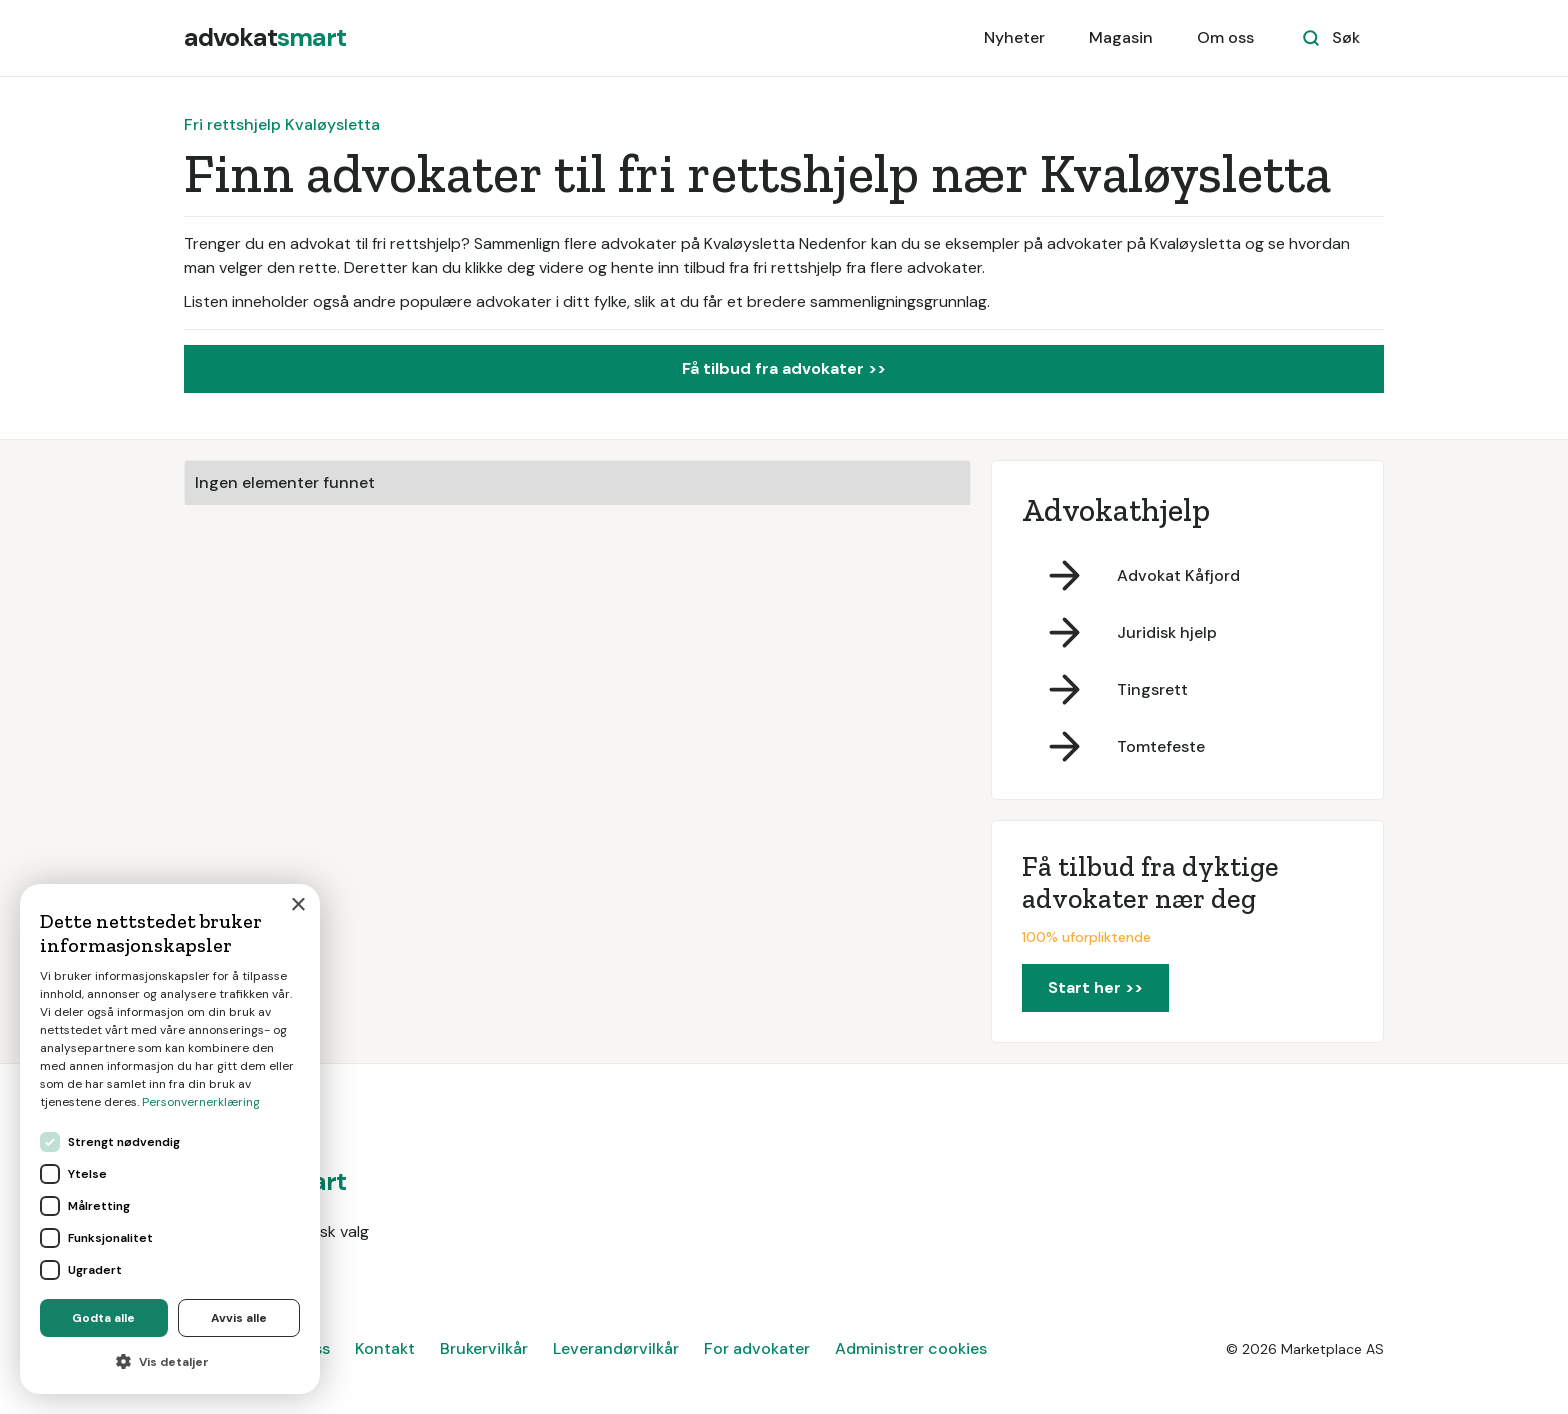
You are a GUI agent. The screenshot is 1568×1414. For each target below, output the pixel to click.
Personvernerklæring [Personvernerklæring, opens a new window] (201, 1102)
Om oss (1225, 37)
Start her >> (1095, 987)
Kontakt (385, 1348)
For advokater (757, 1348)
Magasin (1121, 37)
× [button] (297, 905)
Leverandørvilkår (616, 1348)
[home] (265, 38)
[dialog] (170, 1139)
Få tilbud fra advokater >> (784, 368)
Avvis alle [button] (239, 1318)
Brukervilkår (484, 1348)
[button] (170, 1362)
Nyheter (1014, 37)
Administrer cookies (911, 1348)
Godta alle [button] (103, 1318)
